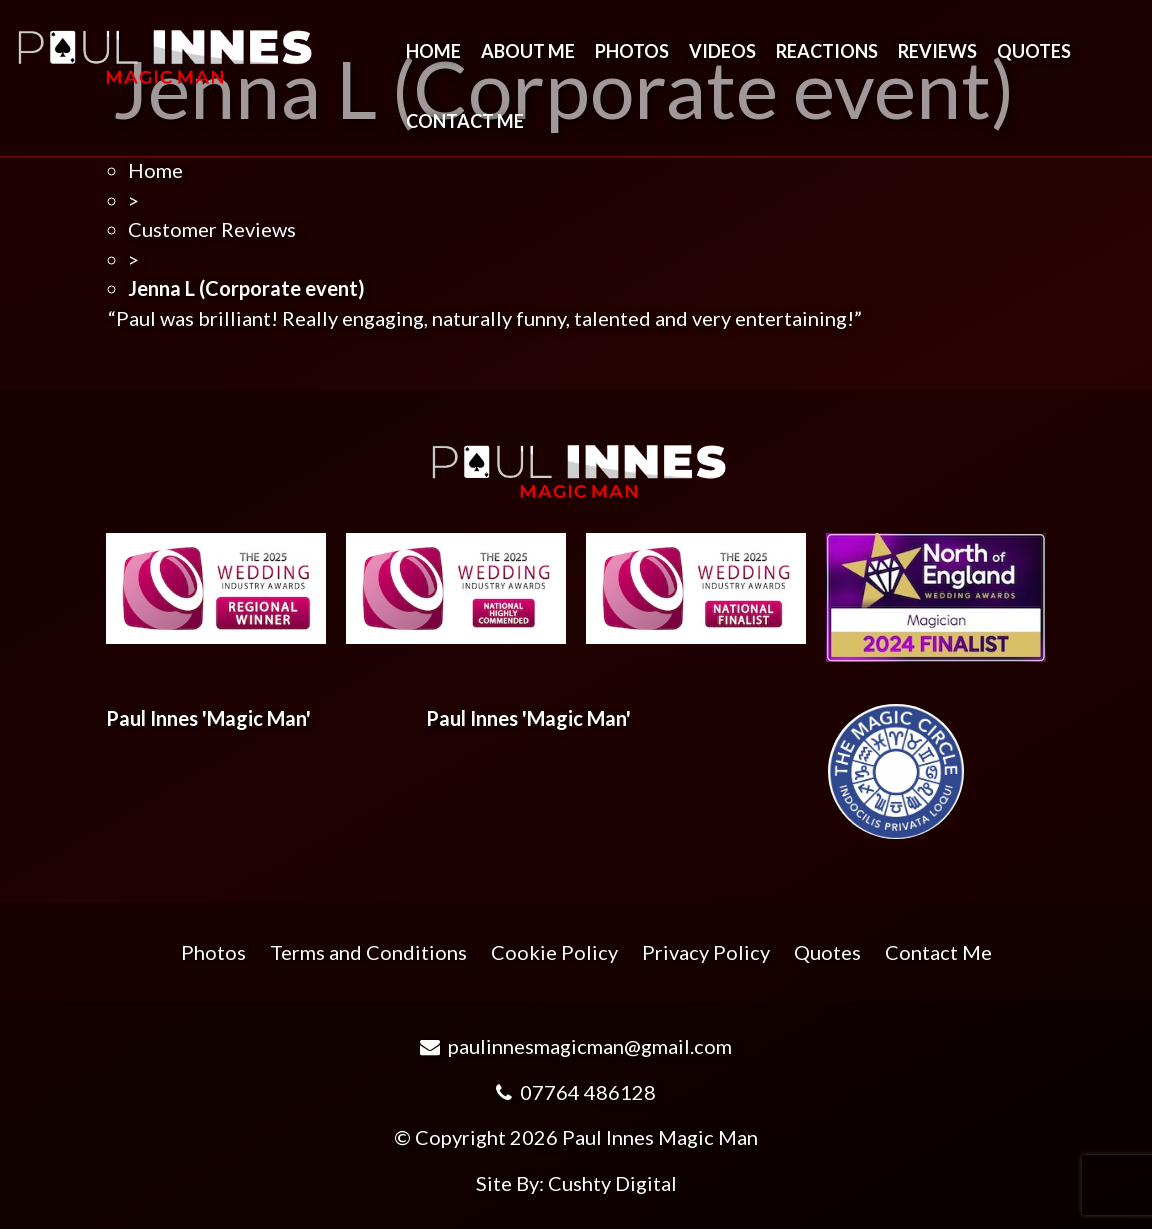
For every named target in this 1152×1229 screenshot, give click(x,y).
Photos (632, 51)
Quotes (1034, 51)
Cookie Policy (554, 952)
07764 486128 (576, 1092)
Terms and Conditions (368, 952)
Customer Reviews (212, 229)
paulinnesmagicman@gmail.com (576, 1046)
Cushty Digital (612, 1183)
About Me (528, 51)
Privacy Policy (706, 952)
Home (433, 51)
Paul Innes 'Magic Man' (208, 718)
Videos (722, 51)
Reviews (937, 51)
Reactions (827, 51)
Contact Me (465, 121)
